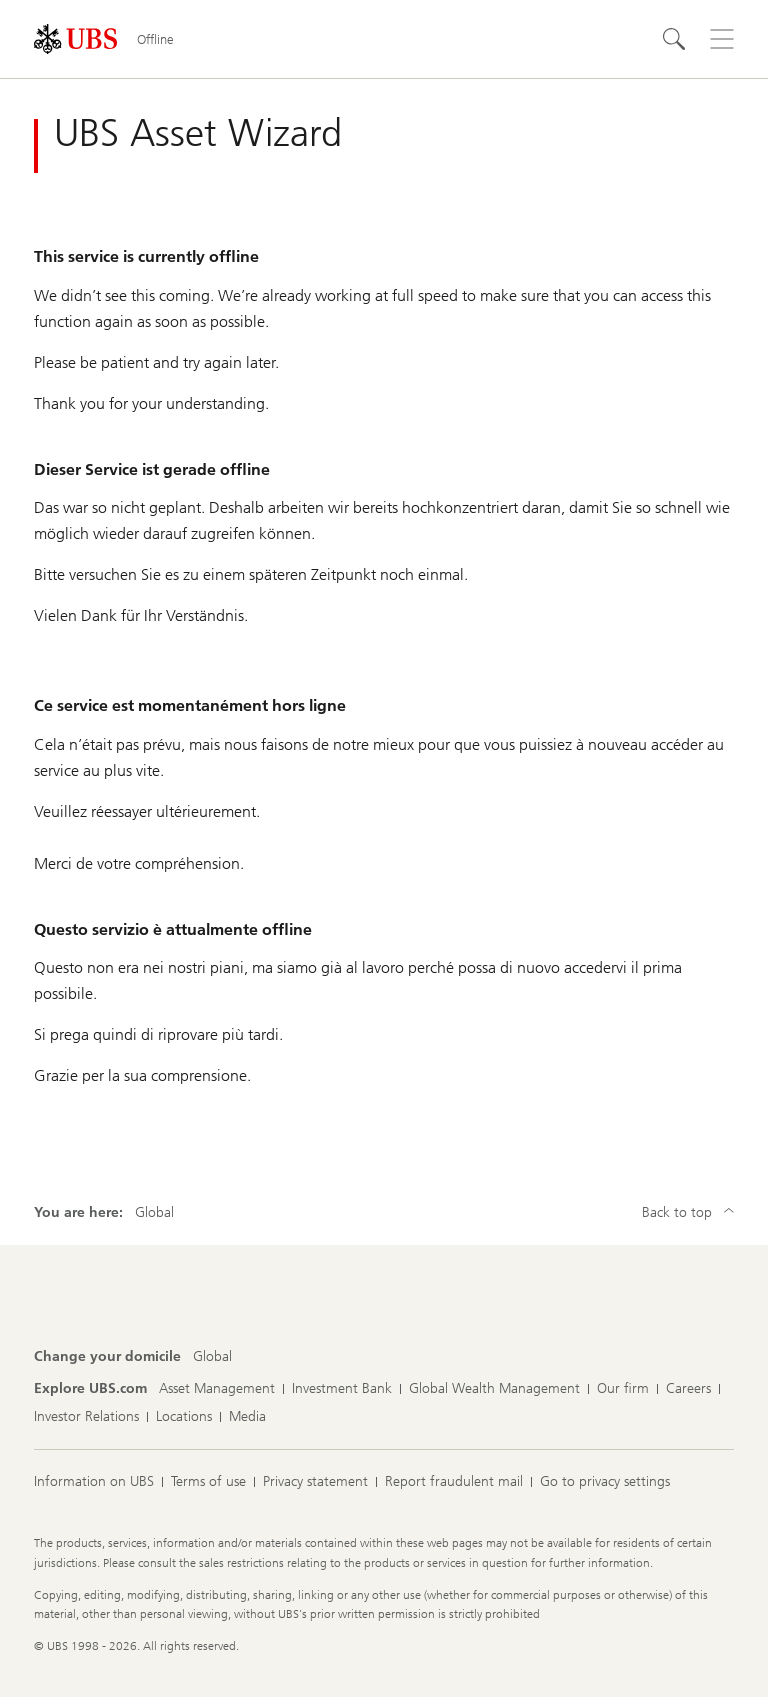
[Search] (674, 39)
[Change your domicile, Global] (212, 1357)
